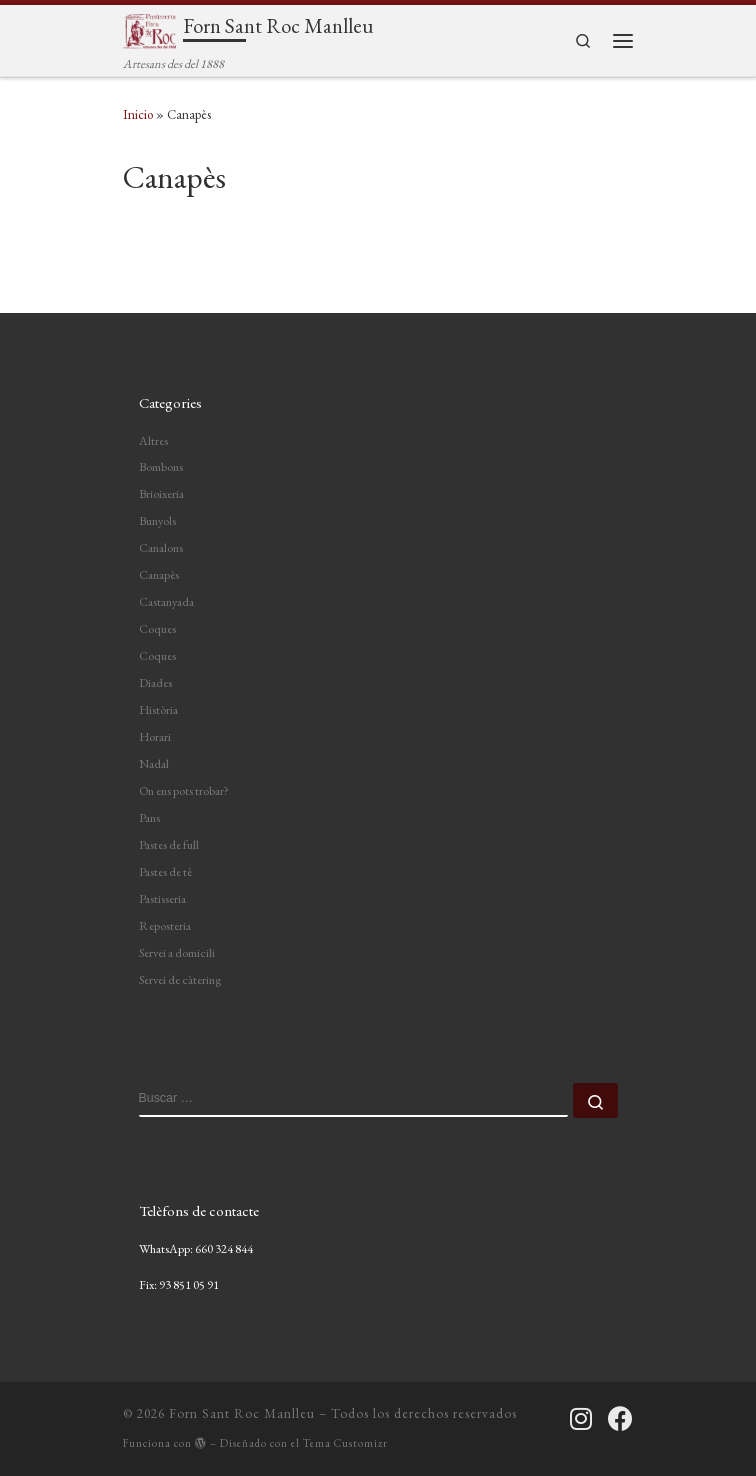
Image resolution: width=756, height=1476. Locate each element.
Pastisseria (162, 899)
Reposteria (165, 926)
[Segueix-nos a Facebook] (620, 1418)
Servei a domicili (177, 953)
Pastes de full (169, 845)
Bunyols (157, 521)
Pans (149, 818)
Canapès (159, 575)
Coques (157, 629)
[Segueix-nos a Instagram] (581, 1418)
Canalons (161, 548)
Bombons (161, 467)
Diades (155, 683)
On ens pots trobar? (184, 791)
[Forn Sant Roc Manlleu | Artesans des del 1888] (149, 28)
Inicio (138, 114)
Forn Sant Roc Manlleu (242, 1413)
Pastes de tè (165, 872)
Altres (153, 441)
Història (158, 710)
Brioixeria (161, 494)
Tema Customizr (345, 1443)
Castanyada (166, 602)
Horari (155, 737)
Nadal (154, 764)
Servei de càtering (180, 980)
